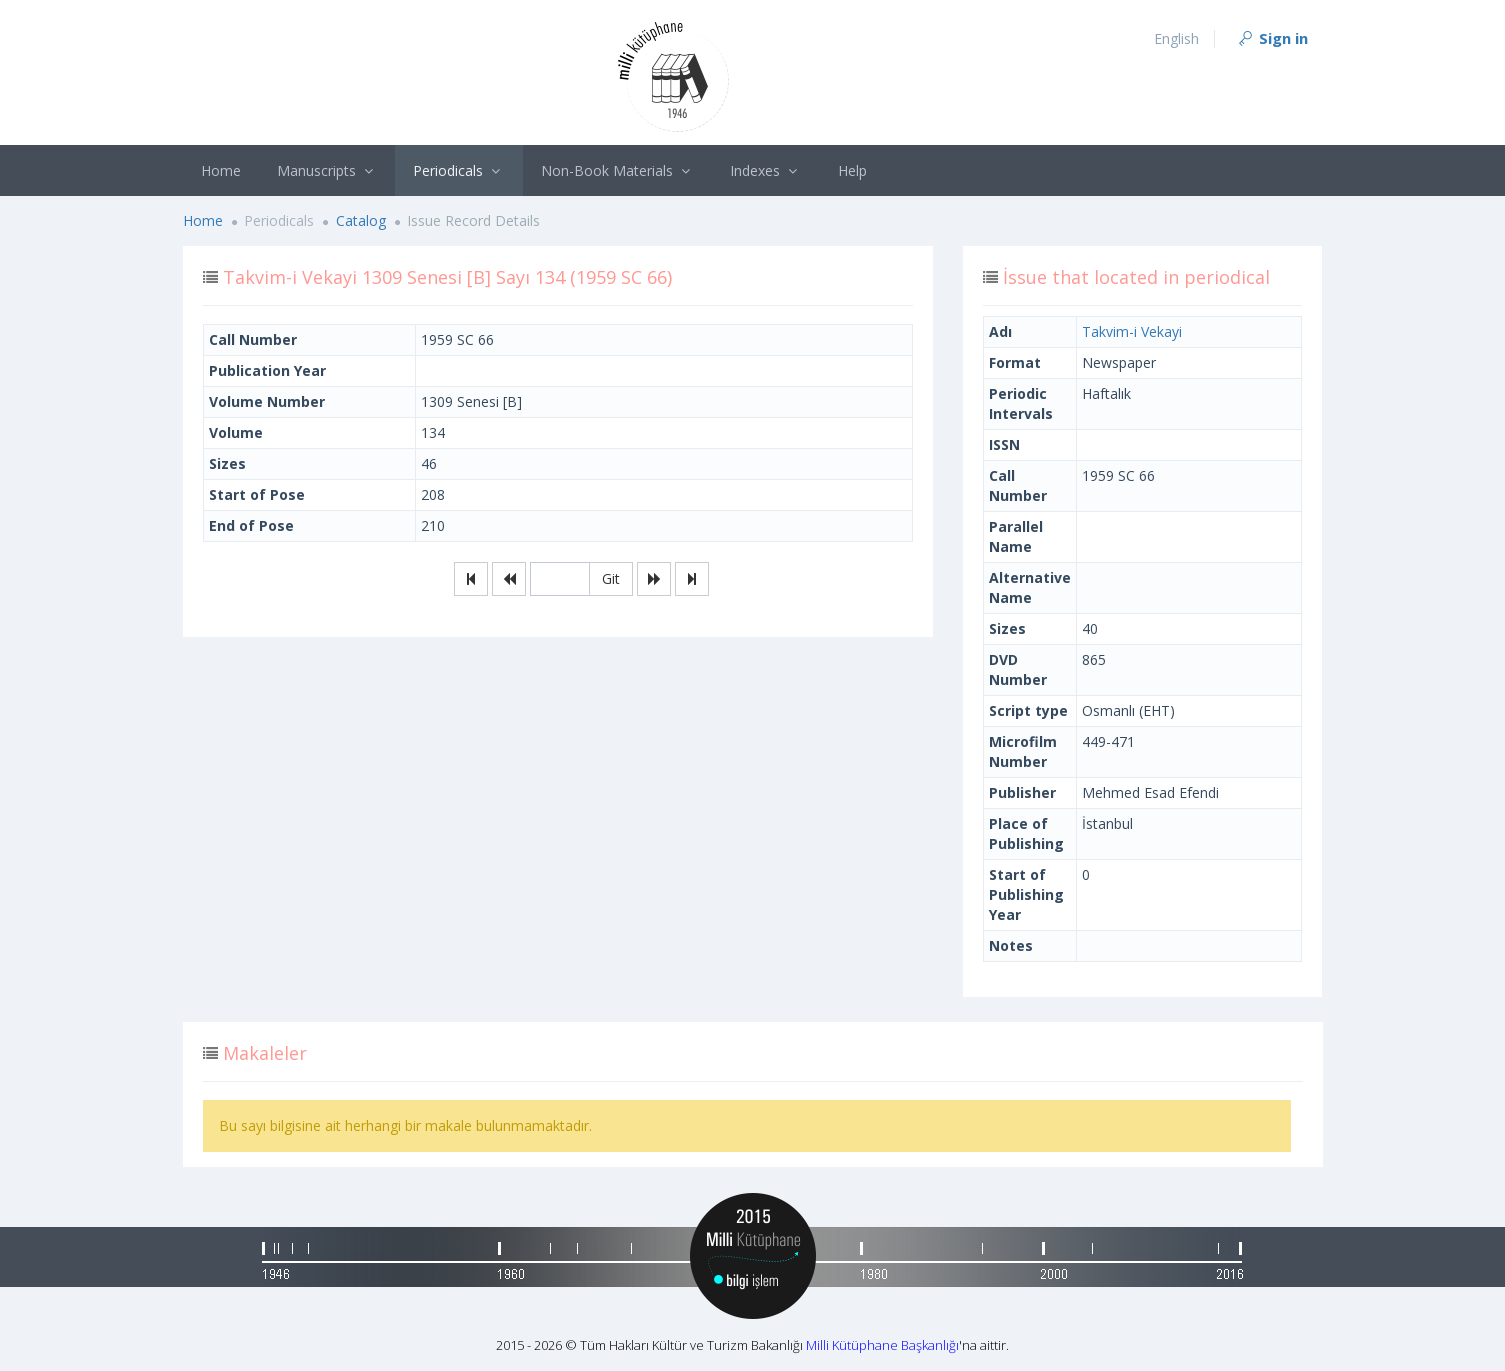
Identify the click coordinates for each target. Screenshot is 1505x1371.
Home (221, 170)
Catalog (361, 220)
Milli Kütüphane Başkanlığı (882, 1345)
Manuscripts (327, 170)
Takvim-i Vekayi (1132, 331)
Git (611, 578)
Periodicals (459, 170)
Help (852, 170)
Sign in (1272, 38)
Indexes (766, 170)
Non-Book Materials (618, 170)
